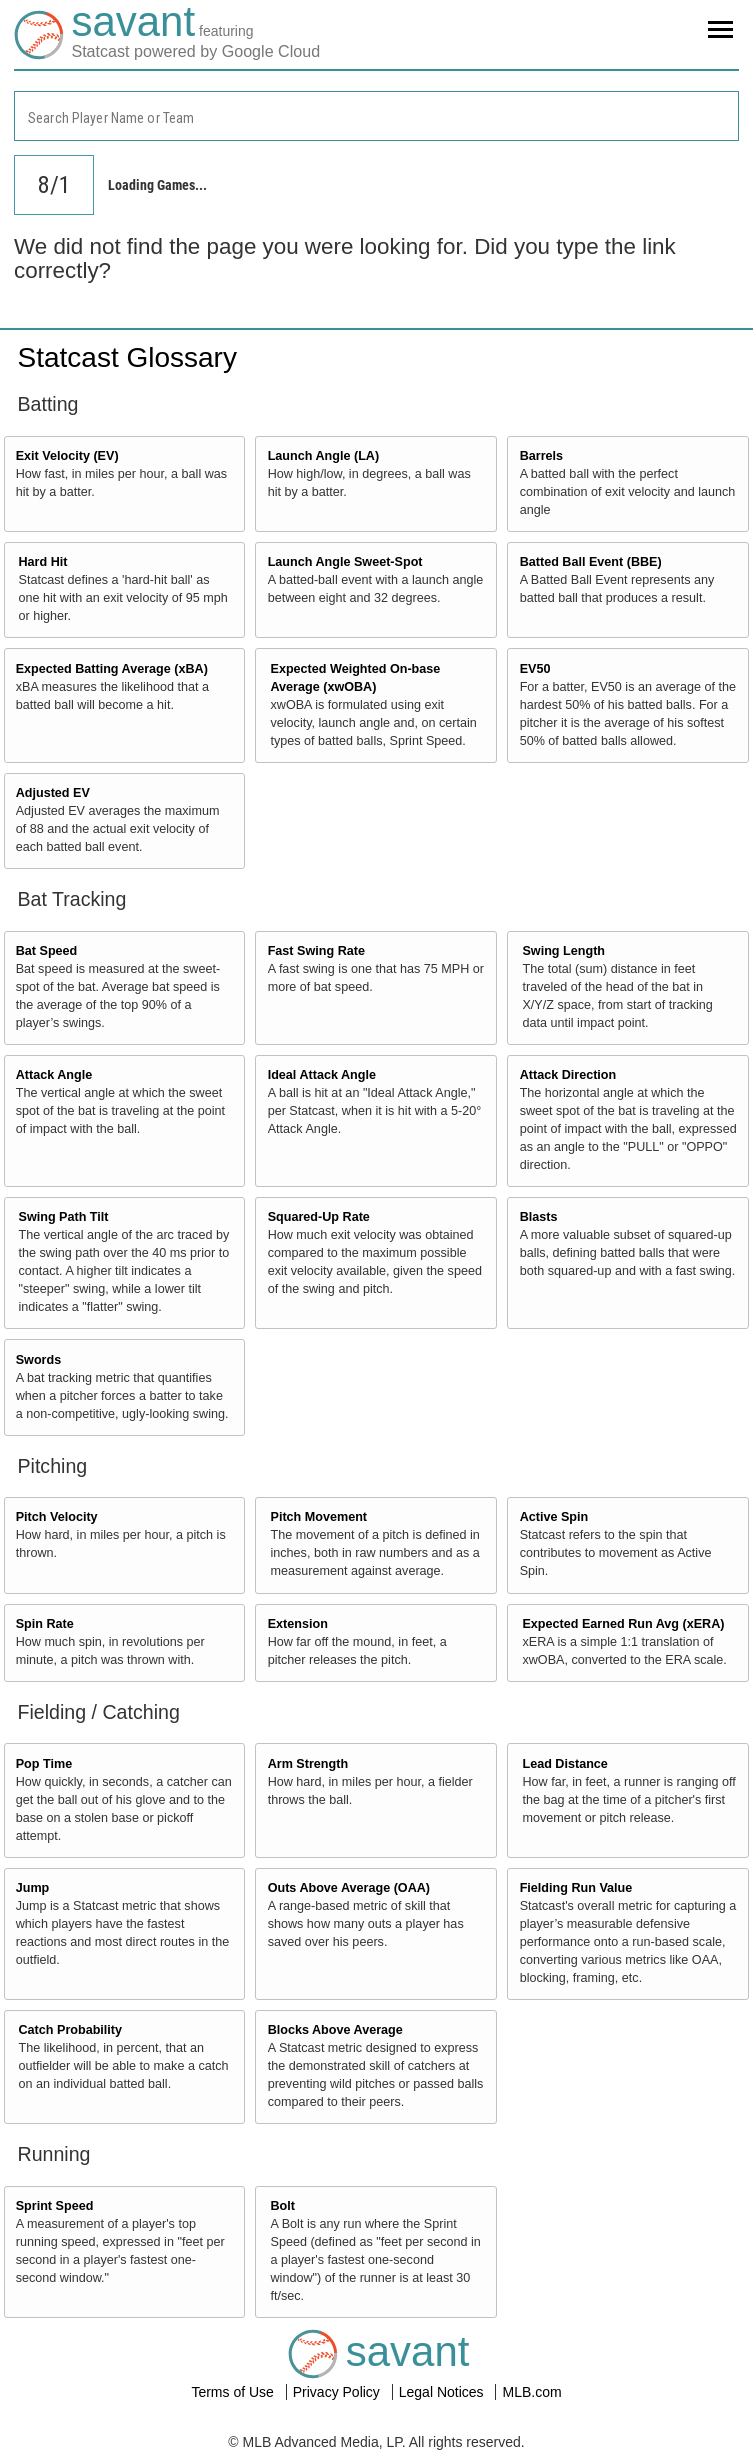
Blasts (539, 1217)
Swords (39, 1360)
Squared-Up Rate (319, 1217)
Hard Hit (43, 562)
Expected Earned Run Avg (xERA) (623, 1624)
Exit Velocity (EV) (67, 456)
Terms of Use (234, 2392)
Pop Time (44, 1764)
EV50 (535, 669)
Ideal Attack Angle (322, 1075)
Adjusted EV (53, 793)
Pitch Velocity (57, 1517)
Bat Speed (47, 951)
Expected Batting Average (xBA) (112, 669)
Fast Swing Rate (316, 951)
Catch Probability (71, 2030)
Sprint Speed (55, 2206)
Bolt (282, 2206)
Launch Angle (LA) (323, 456)
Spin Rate (45, 1624)
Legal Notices (443, 2392)
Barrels (541, 456)
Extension (298, 1624)
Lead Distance (564, 1764)
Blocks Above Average (335, 2030)
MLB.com (531, 2392)
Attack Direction (568, 1075)
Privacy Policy (338, 2392)
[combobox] (376, 116)
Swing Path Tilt (64, 1217)
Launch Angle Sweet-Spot (345, 562)
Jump (33, 1888)
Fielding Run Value (576, 1888)
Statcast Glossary (127, 357)
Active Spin (554, 1517)
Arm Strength (308, 1764)
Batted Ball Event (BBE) (591, 562)
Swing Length (563, 951)
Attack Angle (54, 1075)
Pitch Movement (318, 1517)
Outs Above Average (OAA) (349, 1888)
